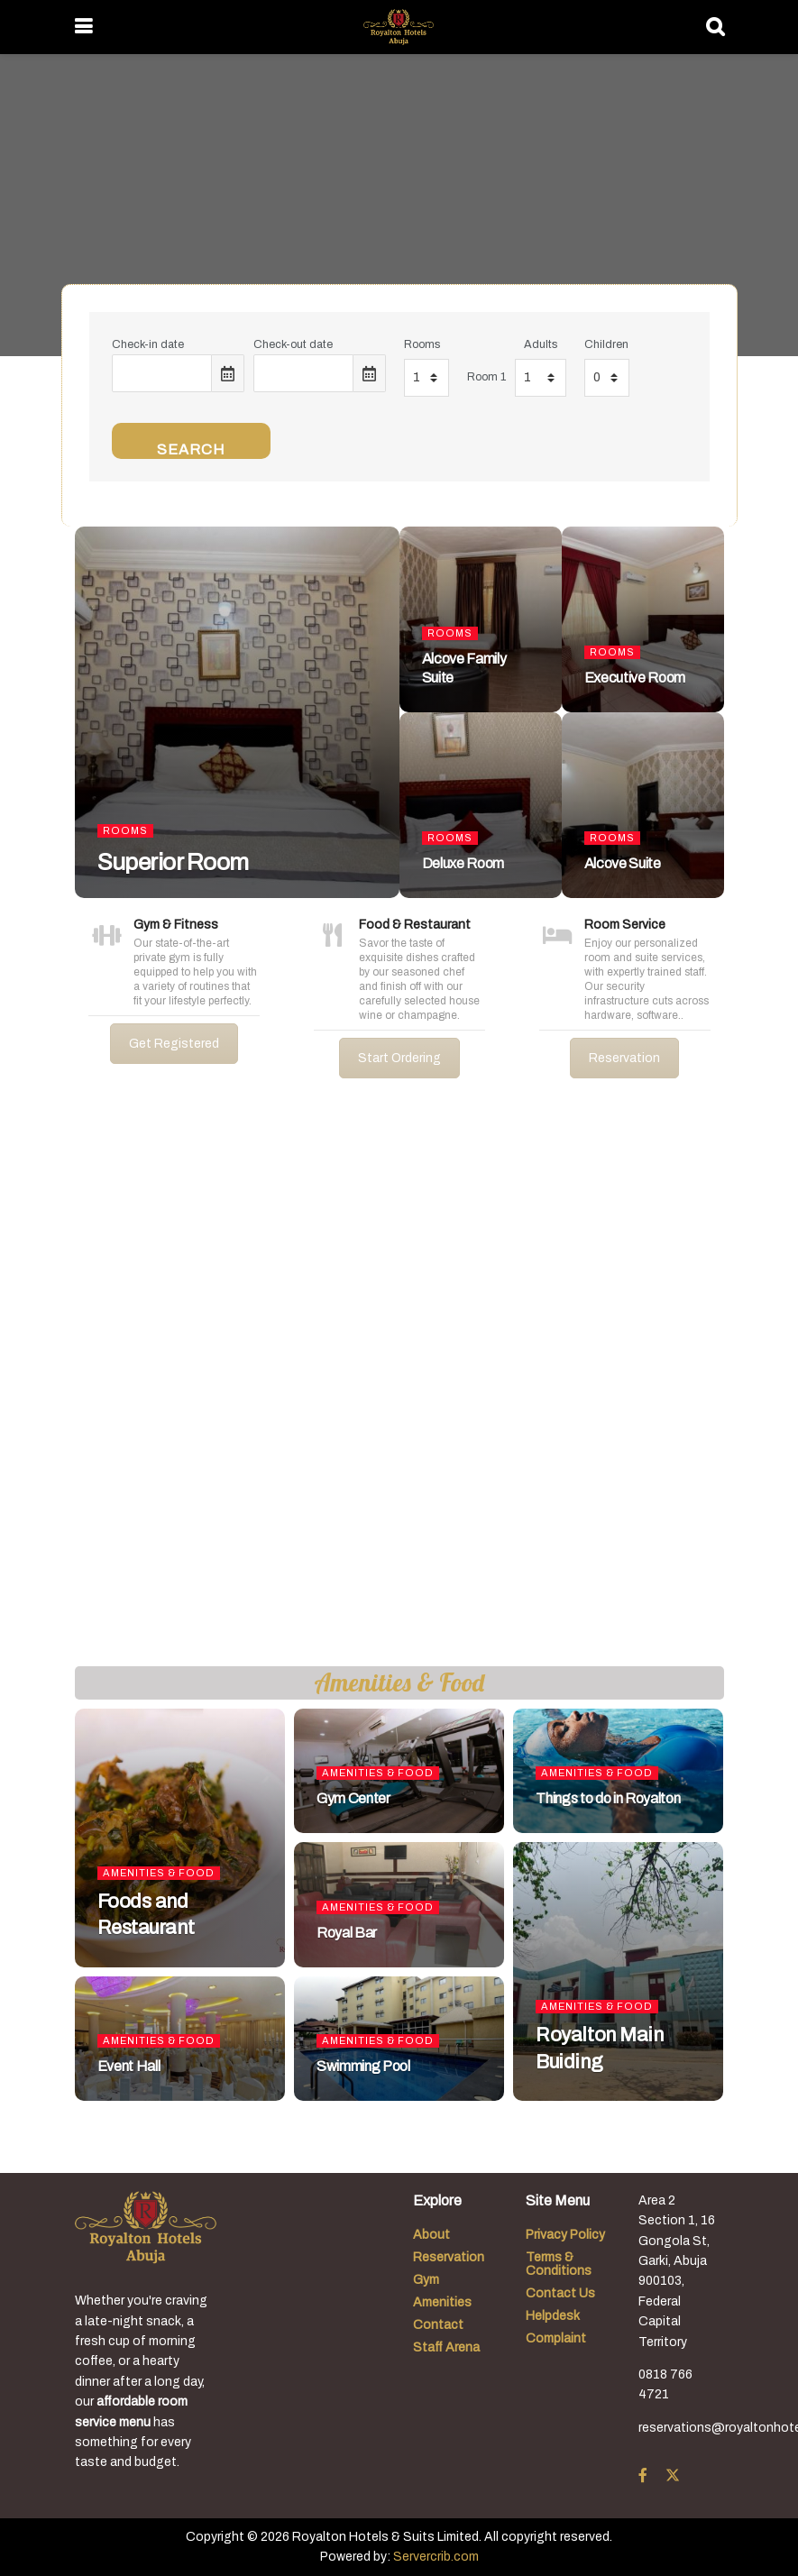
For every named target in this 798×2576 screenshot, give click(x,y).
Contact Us (560, 2293)
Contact (438, 2325)
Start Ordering (399, 1058)
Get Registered (174, 1043)
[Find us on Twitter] (672, 2476)
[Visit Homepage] (398, 27)
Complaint (556, 2338)
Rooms (422, 344)
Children (606, 344)
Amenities (442, 2302)
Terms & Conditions (559, 2264)
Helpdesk (553, 2316)
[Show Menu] (83, 27)
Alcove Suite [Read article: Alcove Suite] (622, 863)
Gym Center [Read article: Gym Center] (353, 1798)
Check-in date (148, 344)
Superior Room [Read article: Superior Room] (173, 862)
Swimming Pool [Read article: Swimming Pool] (363, 2066)
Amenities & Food (159, 1872)
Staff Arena (446, 2347)
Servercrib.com (436, 2556)
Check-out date (293, 344)
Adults (540, 344)
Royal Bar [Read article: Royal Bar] (346, 1932)
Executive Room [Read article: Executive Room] (635, 677)
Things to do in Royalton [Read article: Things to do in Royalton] (608, 1798)
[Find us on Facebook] (642, 2476)
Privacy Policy (565, 2234)
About (431, 2234)
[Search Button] (715, 27)
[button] (28, 1386)
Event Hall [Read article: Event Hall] (129, 2066)
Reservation (624, 1058)
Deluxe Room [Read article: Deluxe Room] (463, 863)
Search (191, 449)
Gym (426, 2280)
